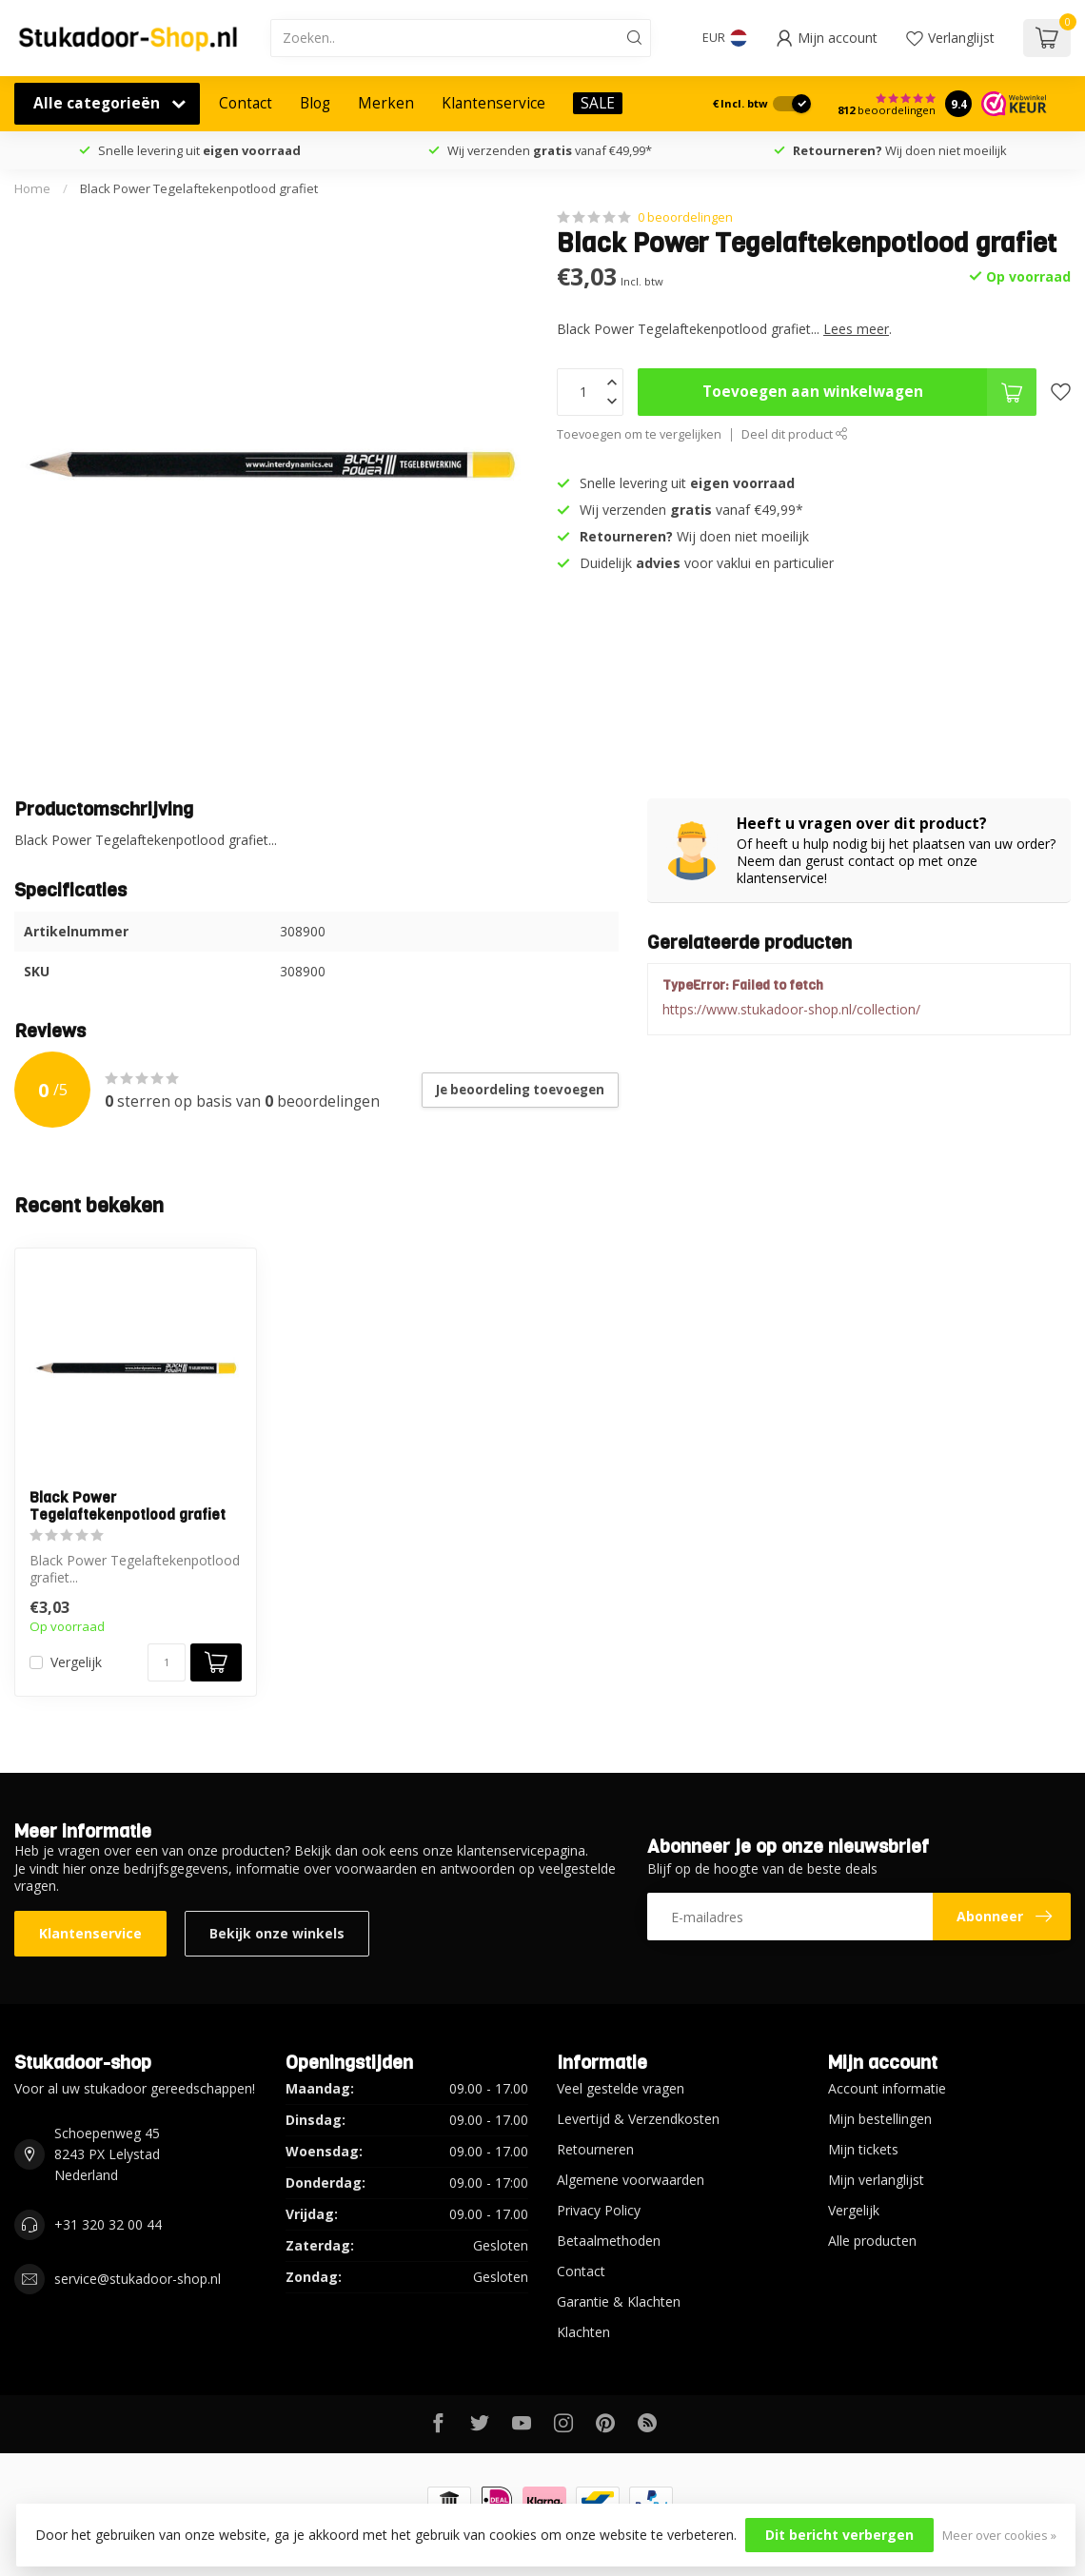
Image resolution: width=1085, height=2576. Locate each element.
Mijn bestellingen (880, 2119)
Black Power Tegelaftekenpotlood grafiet (199, 188)
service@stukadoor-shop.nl (137, 2279)
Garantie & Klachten (619, 2301)
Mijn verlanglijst (876, 2180)
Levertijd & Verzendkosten (638, 2119)
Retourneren (595, 2149)
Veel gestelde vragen (620, 2088)
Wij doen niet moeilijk (900, 150)
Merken (386, 103)
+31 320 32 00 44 (108, 2224)
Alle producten (872, 2241)
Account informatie (887, 2088)
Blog (315, 103)
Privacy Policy (599, 2210)
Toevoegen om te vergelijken (639, 434)
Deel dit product (794, 434)
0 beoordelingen (685, 217)
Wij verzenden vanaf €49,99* (549, 150)
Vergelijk (76, 1662)
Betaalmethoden (609, 2241)
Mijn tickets (863, 2149)
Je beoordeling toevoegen (520, 1089)
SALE (598, 103)
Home (32, 188)
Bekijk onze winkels (277, 1933)
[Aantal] (167, 1662)
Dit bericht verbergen (839, 2535)
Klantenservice (493, 103)
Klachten (583, 2332)
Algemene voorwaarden (630, 2180)
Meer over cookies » (999, 2535)
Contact (245, 103)
